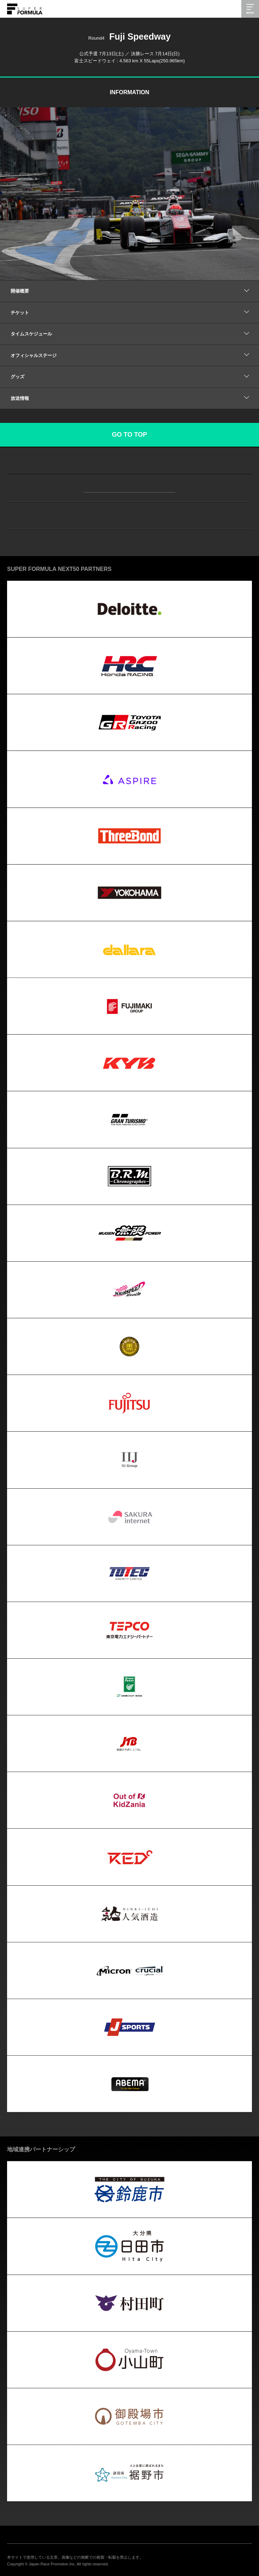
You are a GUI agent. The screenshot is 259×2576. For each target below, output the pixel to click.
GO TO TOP (129, 434)
